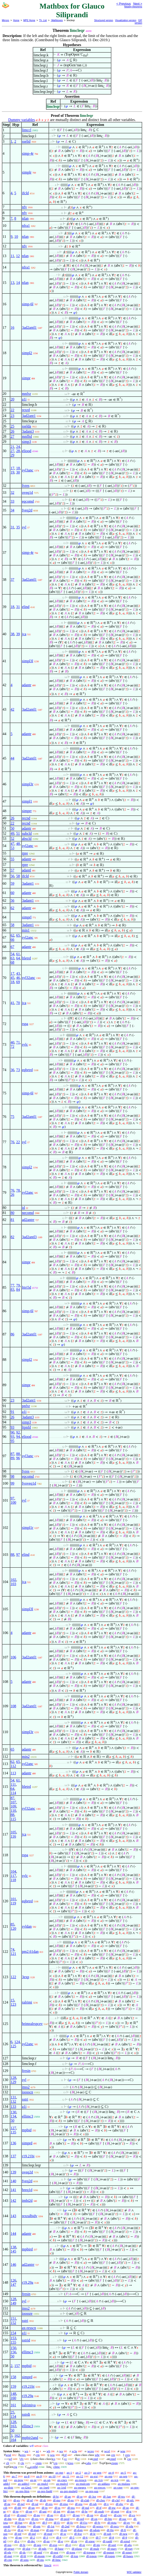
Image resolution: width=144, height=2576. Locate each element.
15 (12, 2000)
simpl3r (27, 784)
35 (18, 527)
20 (12, 399)
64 (18, 958)
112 (13, 1766)
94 (18, 1437)
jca (24, 634)
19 (12, 472)
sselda (26, 426)
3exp (25, 1977)
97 (12, 1498)
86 (12, 1334)
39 (18, 634)
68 (12, 962)
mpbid (27, 2130)
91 (12, 1412)
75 (12, 1117)
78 (18, 1190)
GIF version (138, 21)
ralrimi (27, 2002)
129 (13, 2082)
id (23, 1208)
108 (13, 1706)
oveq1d (27, 492)
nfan (25, 218)
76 (12, 1142)
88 (18, 1454)
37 (12, 580)
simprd (27, 2143)
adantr (26, 685)
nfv (24, 207)
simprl (27, 917)
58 (18, 876)
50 (12, 828)
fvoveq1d (29, 1483)
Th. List (43, 20)
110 (13, 1811)
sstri (25, 2099)
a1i (24, 399)
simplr (27, 172)
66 (12, 940)
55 (12, 859)
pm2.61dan (30, 1952)
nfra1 (26, 226)
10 (16, 237)
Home (16, 20)
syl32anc (28, 978)
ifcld (25, 193)
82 (12, 1237)
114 (13, 1793)
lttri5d (26, 1287)
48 (18, 844)
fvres (25, 486)
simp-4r (28, 153)
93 (12, 1427)
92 (18, 1432)
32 (12, 492)
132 (13, 2101)
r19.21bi (28, 2156)
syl (24, 527)
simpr (26, 378)
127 (13, 2128)
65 (18, 935)
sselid (26, 141)
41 (12, 1003)
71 (18, 1042)
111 (13, 1784)
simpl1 (27, 801)
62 (12, 908)
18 (18, 468)
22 (12, 410)
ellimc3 (27, 2116)
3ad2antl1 (29, 328)
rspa (25, 1024)
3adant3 (28, 431)
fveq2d (27, 510)
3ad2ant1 (29, 416)
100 (13, 1502)
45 (12, 978)
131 (13, 2097)
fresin (26, 2071)
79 (18, 1285)
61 (18, 954)
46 (18, 978)
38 (12, 634)
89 (12, 1458)
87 (12, 1454)
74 (12, 1949)
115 (13, 1819)
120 (13, 1928)
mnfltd (27, 436)
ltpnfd (26, 1427)
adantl (26, 870)
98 (12, 1476)
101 (13, 1899)
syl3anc (27, 470)
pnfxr (26, 1406)
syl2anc (27, 846)
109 (13, 1806)
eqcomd (28, 501)
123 (13, 2004)
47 (12, 844)
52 (12, 839)
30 (18, 472)
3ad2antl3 (29, 1237)
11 (12, 256)
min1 (26, 930)
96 (18, 1458)
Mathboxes (57, 20)
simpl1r (27, 1528)
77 (12, 1285)
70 (18, 1003)
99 (12, 1483)
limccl (26, 130)
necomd (28, 1213)
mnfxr (26, 394)
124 (17, 2042)
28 (18, 451)
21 (12, 447)
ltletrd (26, 958)
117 (13, 1876)
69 (18, 982)
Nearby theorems (133, 6)
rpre (25, 853)
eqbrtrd (27, 1070)
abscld (27, 839)
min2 (26, 1757)
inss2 (26, 2087)
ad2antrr (28, 1220)
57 (12, 870)
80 (12, 1213)
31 (12, 527)
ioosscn (27, 2092)
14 (18, 283)
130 (13, 2112)
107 (13, 1802)
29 (12, 455)
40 (12, 1042)
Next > (137, 3)
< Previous (123, 3)
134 (13, 2116)
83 (12, 1289)
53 (12, 848)
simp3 (26, 442)
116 (13, 1836)
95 (12, 1441)
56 (12, 876)
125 (13, 2046)
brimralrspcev (32, 2024)
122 (13, 1977)
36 (12, 1070)
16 (12, 328)
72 (12, 1047)
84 (18, 1289)
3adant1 (28, 883)
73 (18, 1070)
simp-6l (27, 304)
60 (12, 893)
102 (13, 1580)
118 (13, 1880)
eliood (26, 451)
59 (12, 883)
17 (12, 468)
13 (12, 283)
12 (18, 256)
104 (13, 1871)
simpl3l (27, 661)
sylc (25, 1044)
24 (18, 447)
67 (12, 947)
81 (12, 1220)
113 (13, 1773)
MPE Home (29, 20)
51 (18, 833)
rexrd (26, 410)
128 (13, 2078)
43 (18, 973)
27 (12, 436)
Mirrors (5, 20)
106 (13, 1657)
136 (13, 2143)
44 (12, 758)
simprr (27, 811)
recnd (26, 818)
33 (12, 501)
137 (13, 2156)
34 (12, 510)
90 (12, 1432)
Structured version (103, 20)
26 (12, 431)
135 (13, 2132)
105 (13, 1832)
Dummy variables (21, 120)
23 (12, 416)
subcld (27, 833)
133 (13, 2107)
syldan (27, 1926)
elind (25, 607)
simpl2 (27, 353)
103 (13, 1584)
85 (12, 1924)
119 (13, 1903)
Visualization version (125, 20)
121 (13, 1954)
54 (12, 954)
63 (12, 958)
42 (12, 709)
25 (12, 426)
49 (12, 833)
